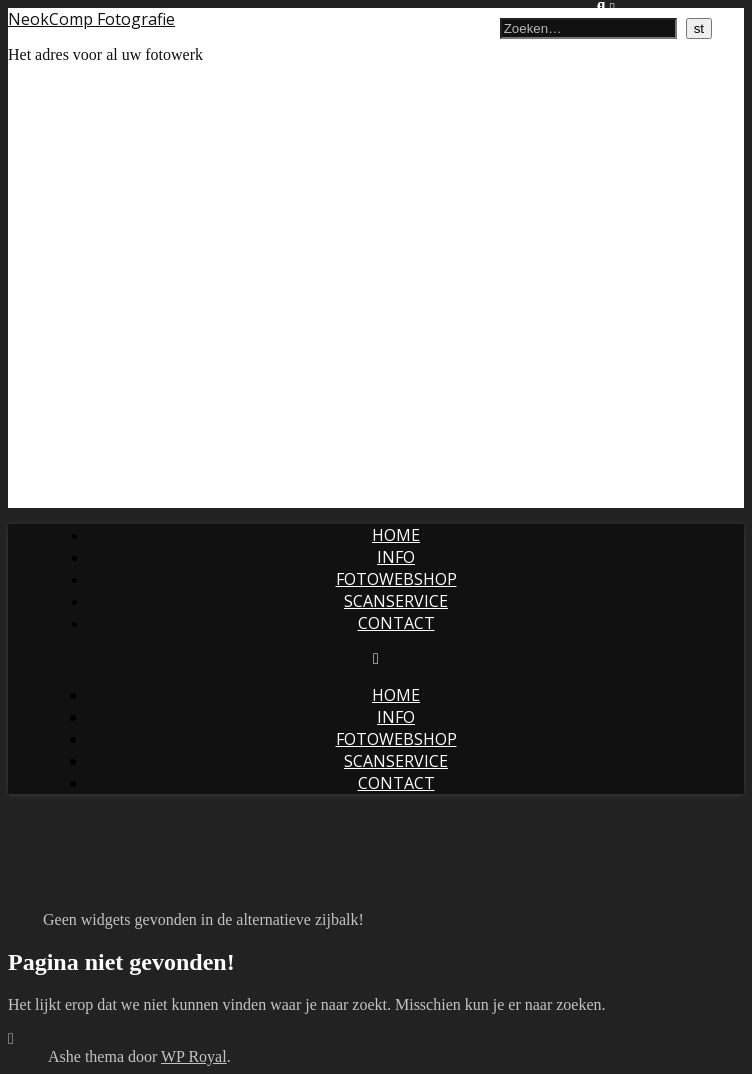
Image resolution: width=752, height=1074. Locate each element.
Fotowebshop (396, 579)
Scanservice (396, 601)
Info (396, 557)
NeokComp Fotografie (91, 19)
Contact (396, 623)
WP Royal (194, 1056)
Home (396, 535)
